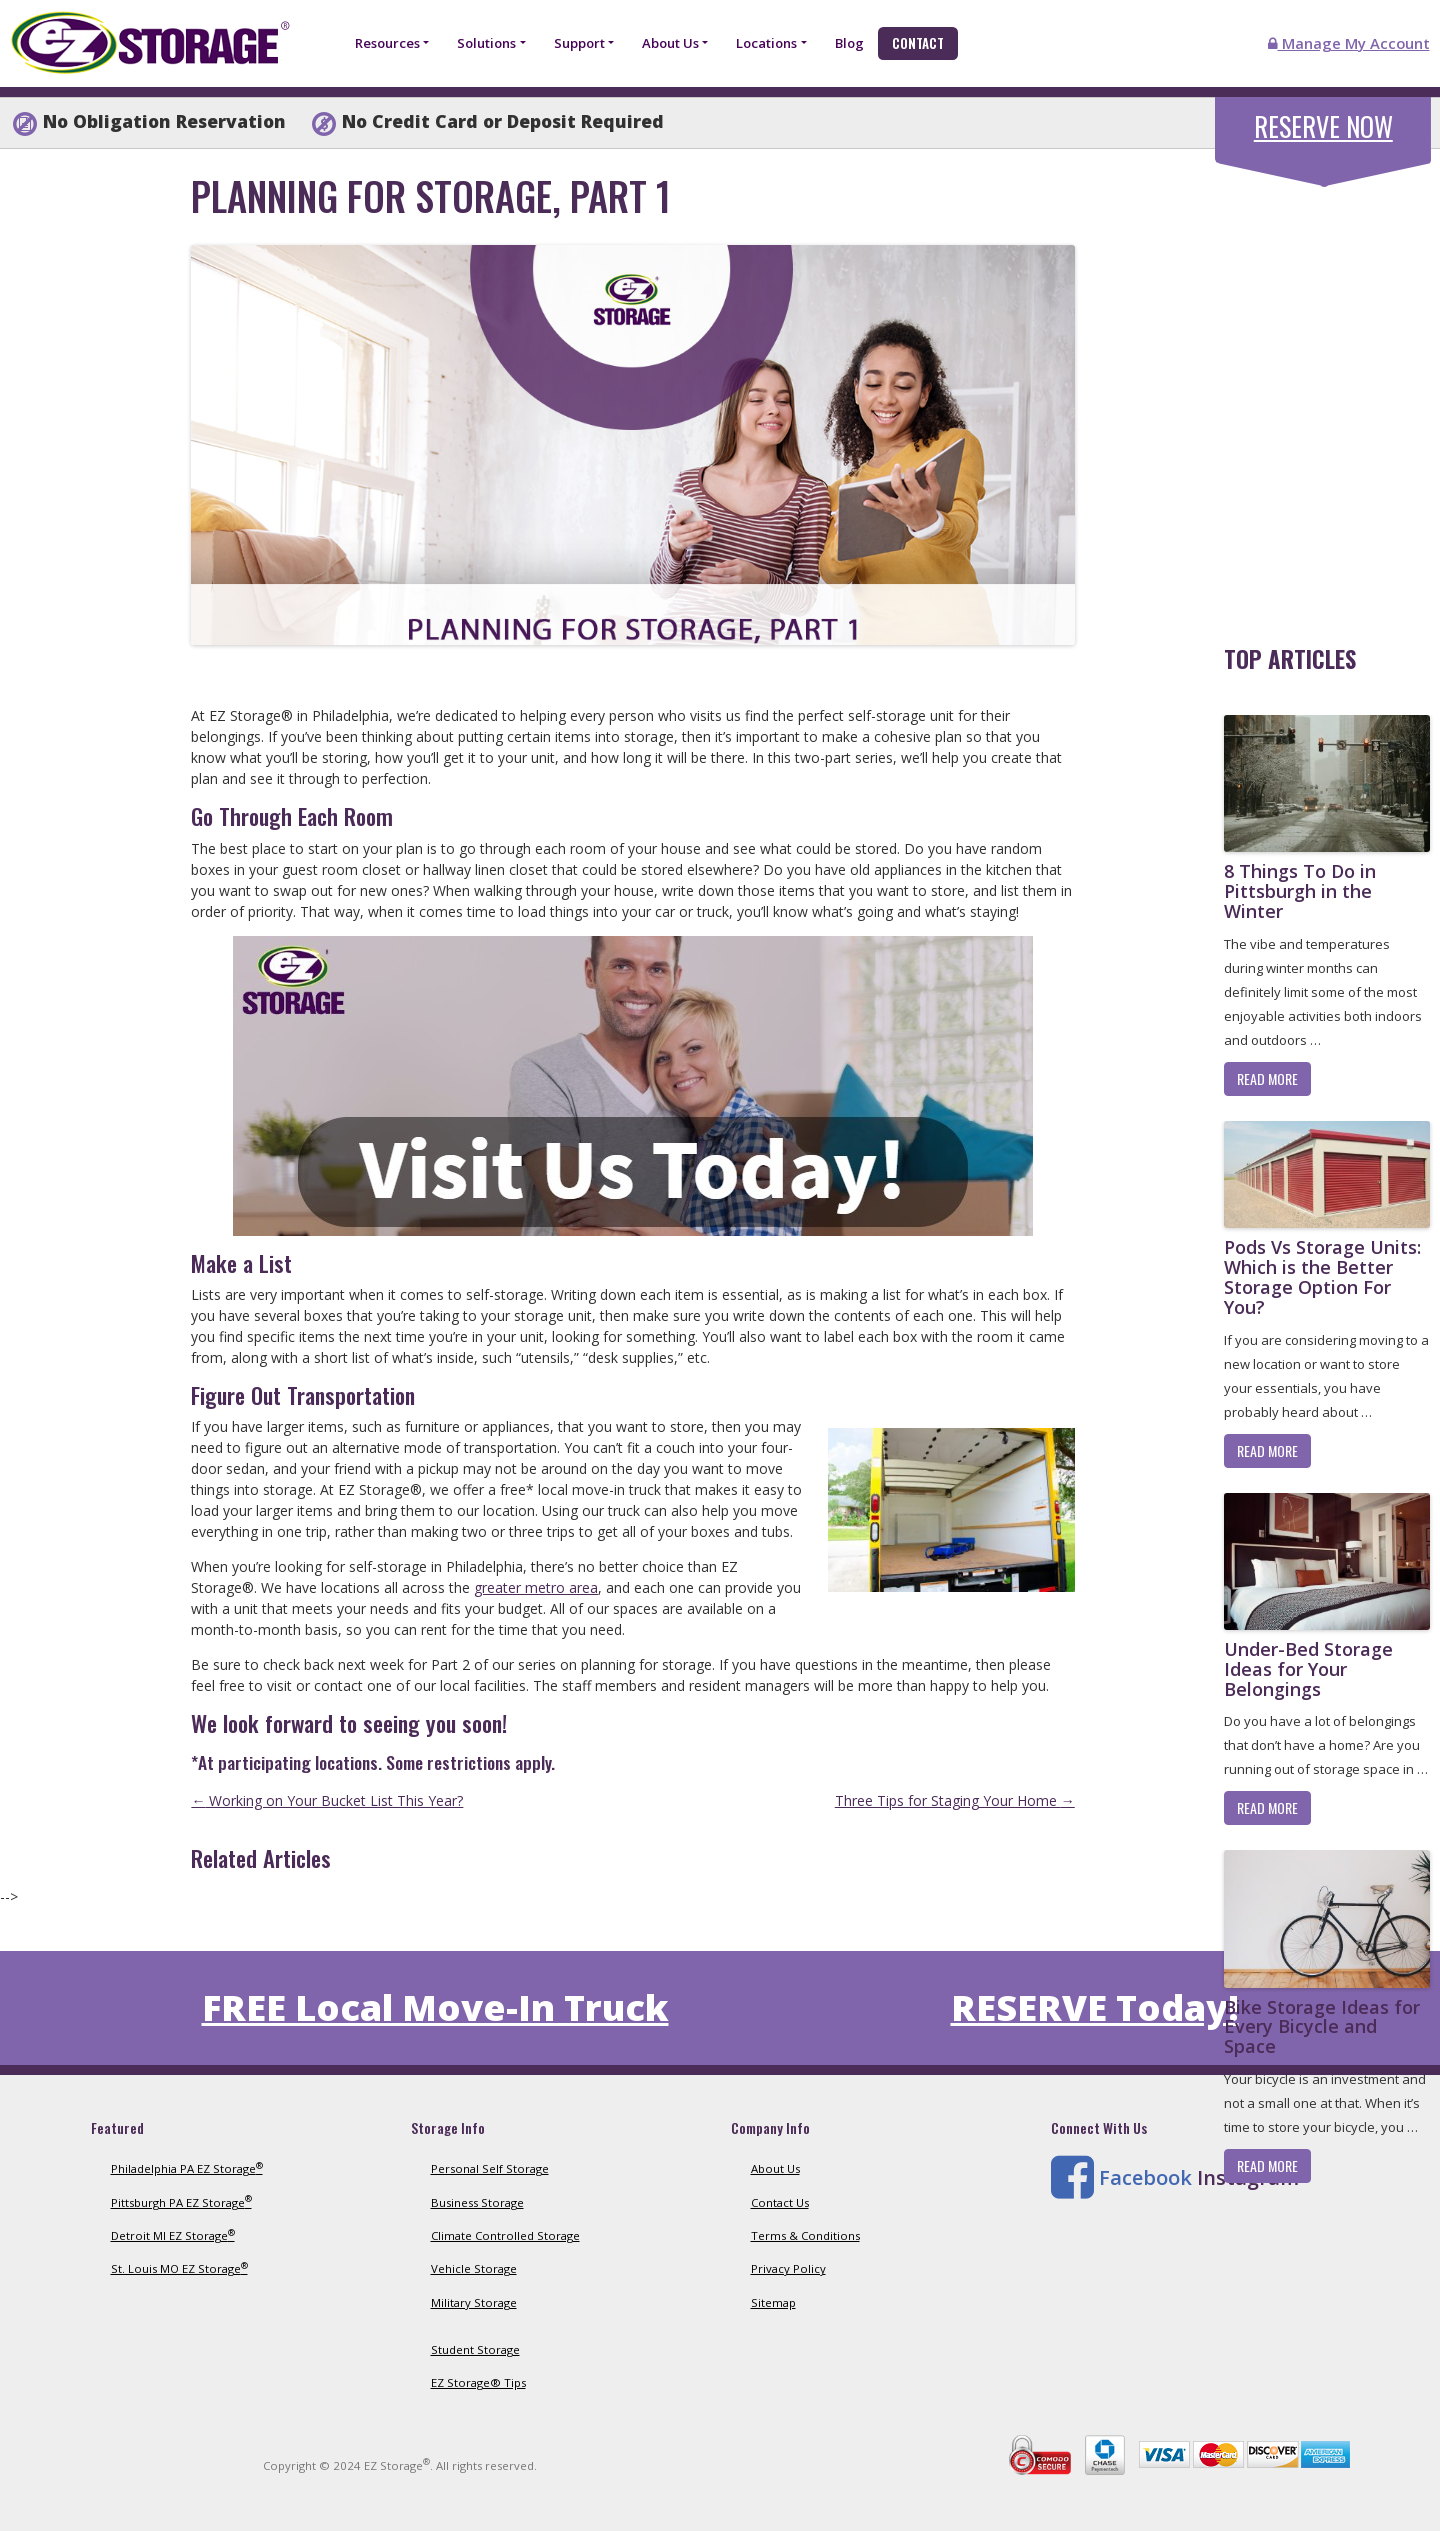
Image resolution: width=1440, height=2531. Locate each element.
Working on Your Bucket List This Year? (327, 1800)
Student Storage (475, 2349)
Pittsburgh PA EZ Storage (181, 2202)
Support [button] (579, 43)
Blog (849, 43)
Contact (918, 43)
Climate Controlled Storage (505, 2235)
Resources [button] (387, 43)
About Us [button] (670, 43)
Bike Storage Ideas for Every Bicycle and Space (1322, 2027)
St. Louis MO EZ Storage (179, 2268)
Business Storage (477, 2202)
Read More (1267, 1078)
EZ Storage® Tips (478, 2382)
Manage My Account (1349, 43)
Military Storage (474, 2302)
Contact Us (780, 2202)
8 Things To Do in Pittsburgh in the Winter (1300, 891)
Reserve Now (1323, 126)
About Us (775, 2168)
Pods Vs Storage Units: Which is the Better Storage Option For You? (1322, 1276)
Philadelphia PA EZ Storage (187, 2168)
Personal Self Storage (490, 2168)
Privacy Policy (788, 2268)
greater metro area (536, 1587)
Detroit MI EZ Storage (173, 2235)
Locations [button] (766, 43)
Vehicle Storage (474, 2268)
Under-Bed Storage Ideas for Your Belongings (1308, 1669)
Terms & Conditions (805, 2235)
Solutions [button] (486, 43)
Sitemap (773, 2302)
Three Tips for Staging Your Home (955, 1800)
